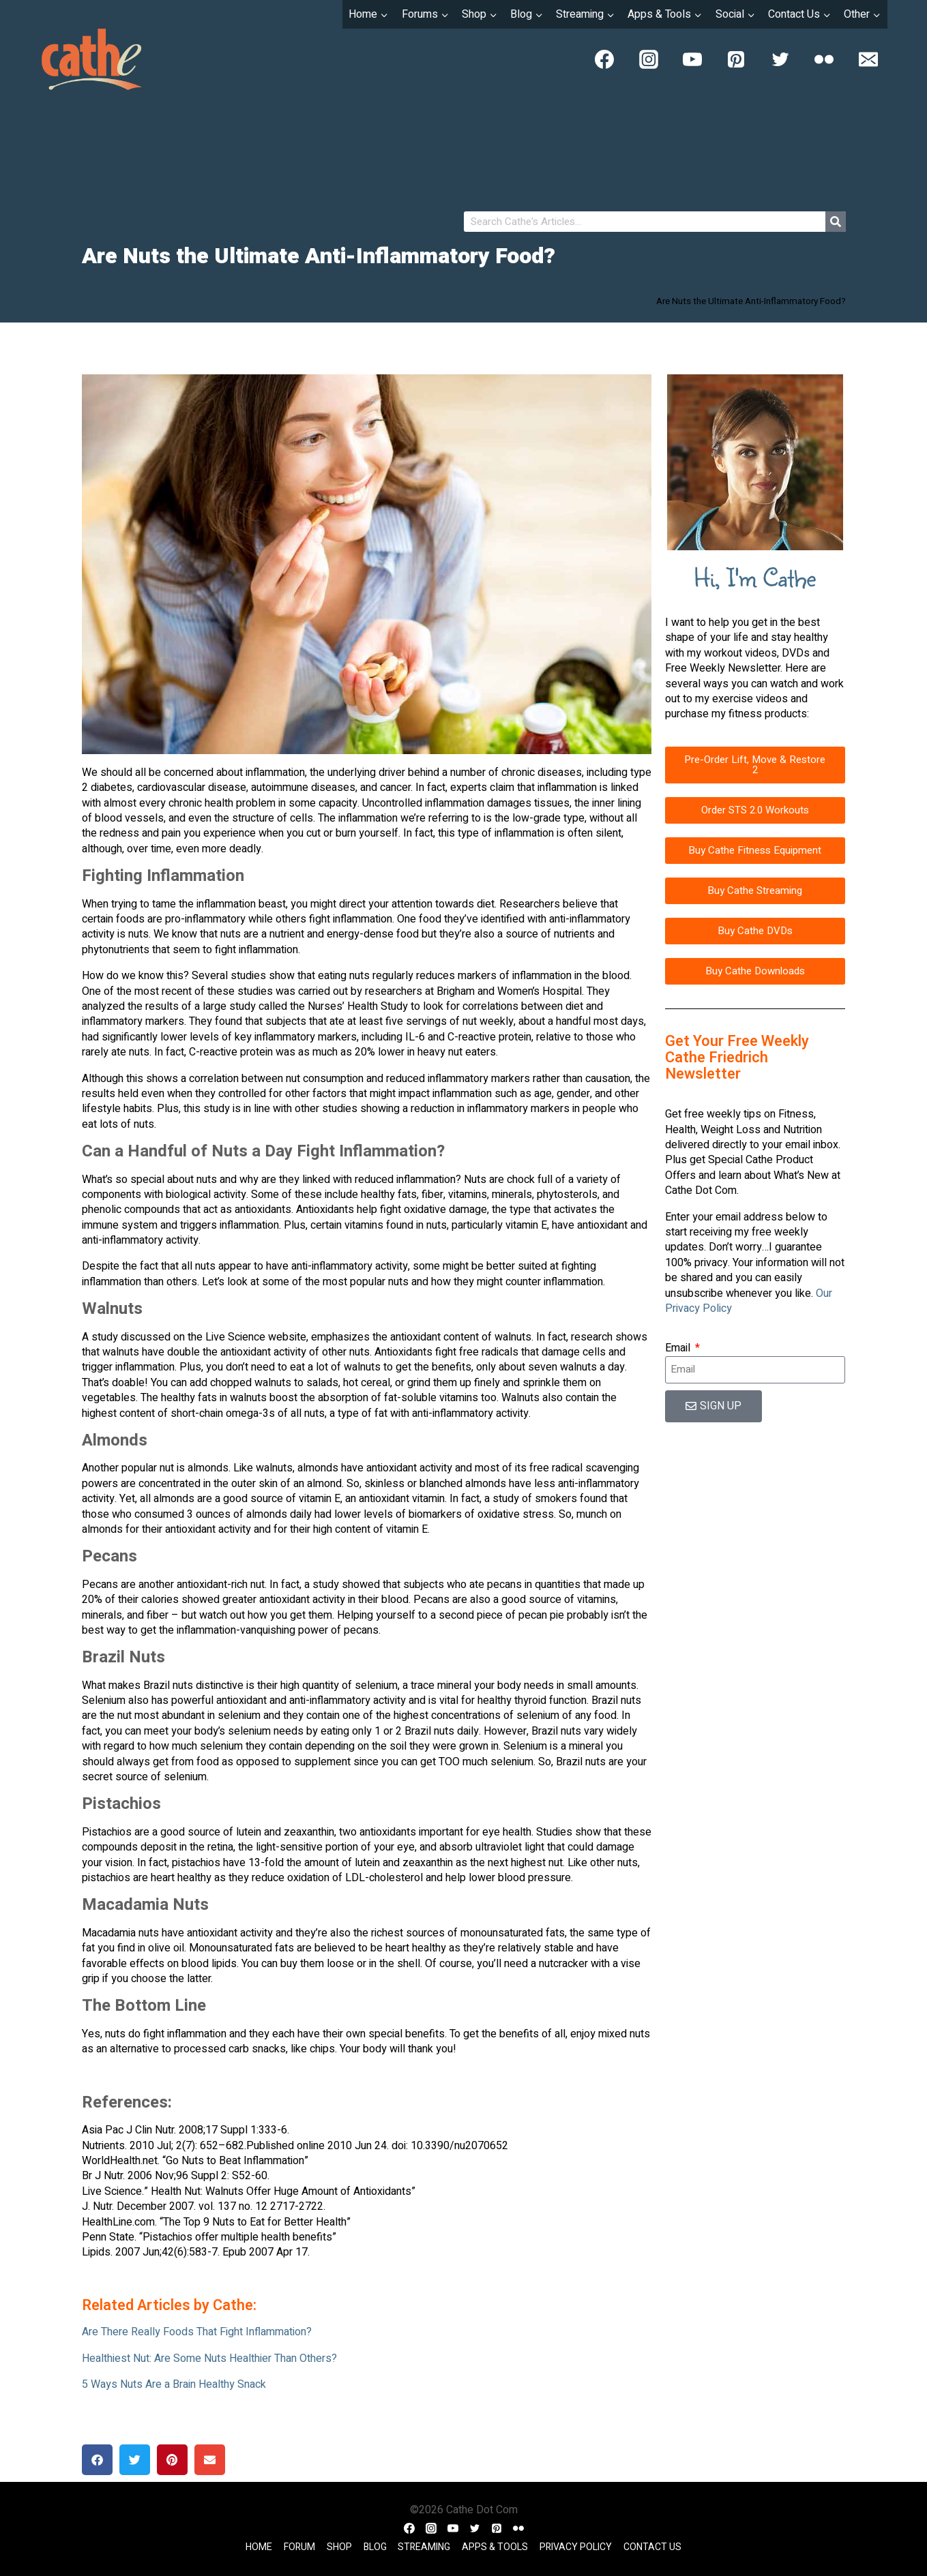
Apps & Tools (495, 2547)
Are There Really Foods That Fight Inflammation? (197, 2332)
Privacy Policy (576, 2547)
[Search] (835, 221)
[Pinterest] (736, 59)
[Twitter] (780, 59)
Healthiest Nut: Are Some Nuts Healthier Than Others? (209, 2358)
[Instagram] (649, 59)
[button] (97, 2459)
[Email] (868, 59)
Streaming (424, 2547)
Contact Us (652, 2547)
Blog (375, 2547)
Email (679, 1348)
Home (259, 2547)
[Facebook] (604, 59)
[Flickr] (824, 59)
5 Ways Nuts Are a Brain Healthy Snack (174, 2384)
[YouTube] (692, 59)
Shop (339, 2547)
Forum (299, 2547)
